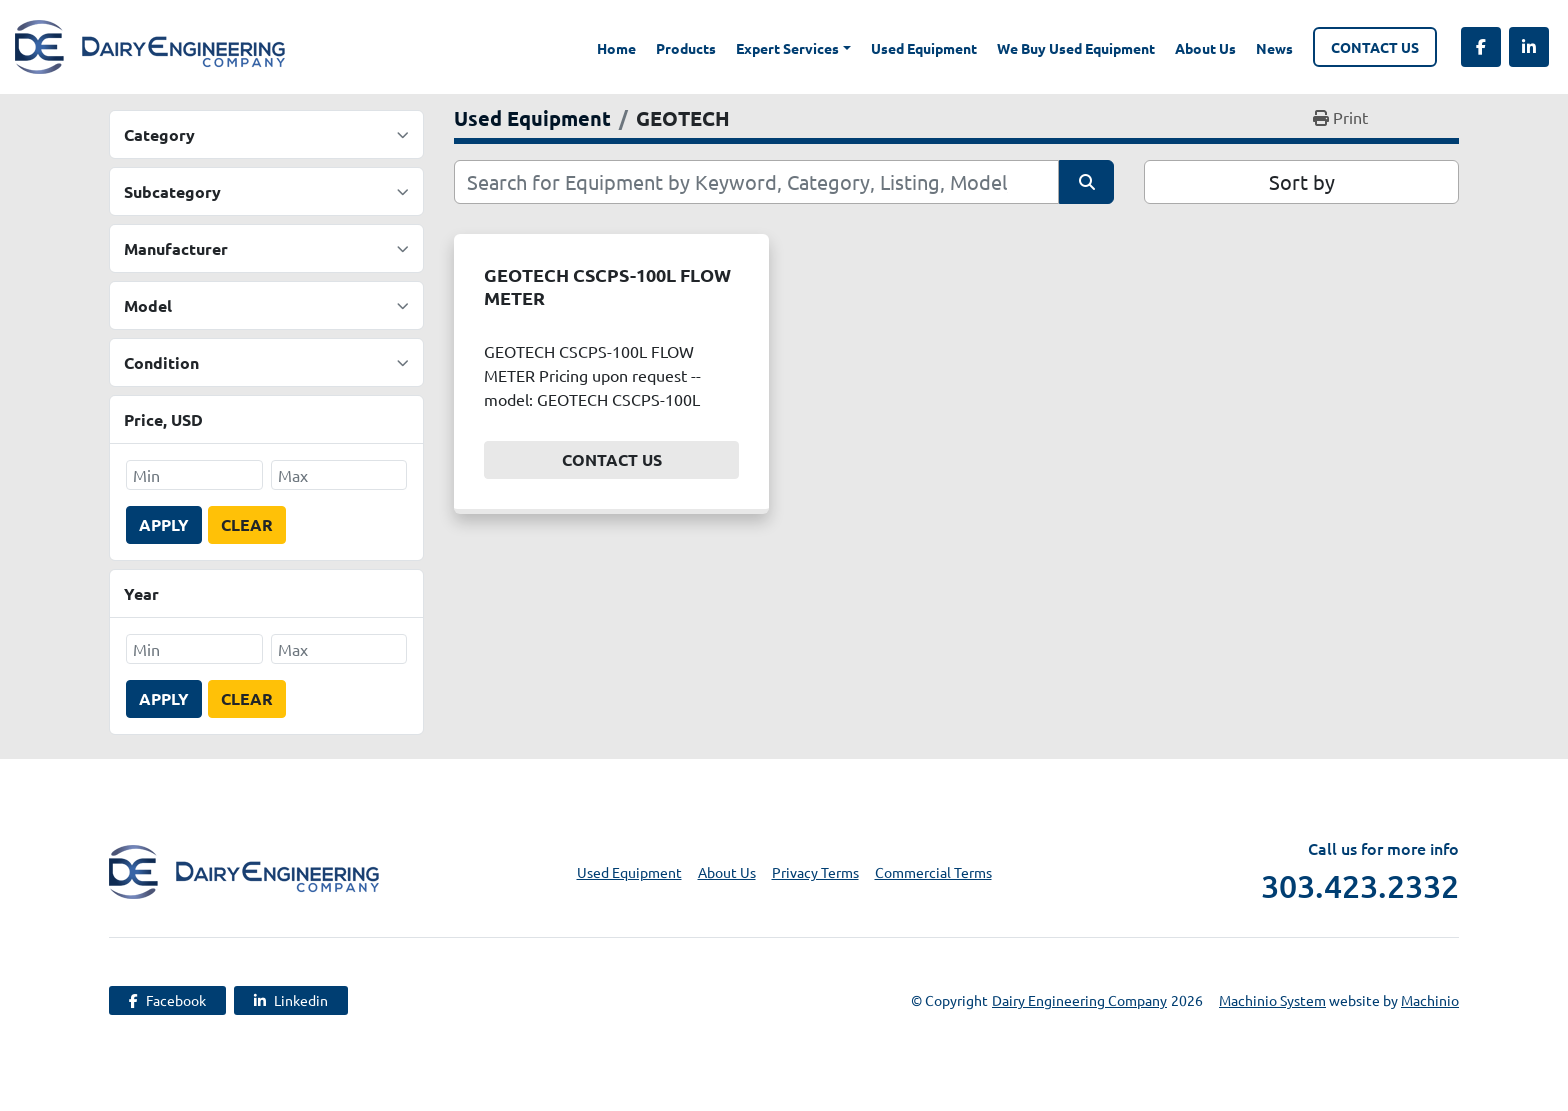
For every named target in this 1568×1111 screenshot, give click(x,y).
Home (616, 48)
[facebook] (1481, 47)
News (1274, 48)
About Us (1205, 48)
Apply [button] (164, 524)
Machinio (1430, 1000)
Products (686, 48)
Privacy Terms (815, 872)
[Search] (756, 182)
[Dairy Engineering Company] (244, 869)
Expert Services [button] (787, 48)
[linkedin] (1529, 47)
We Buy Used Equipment (1076, 48)
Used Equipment (924, 48)
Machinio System (1272, 1000)
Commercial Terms (933, 872)
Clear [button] (247, 524)
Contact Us (1375, 47)
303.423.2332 (1360, 886)
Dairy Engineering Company (1079, 1000)
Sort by (1302, 181)
